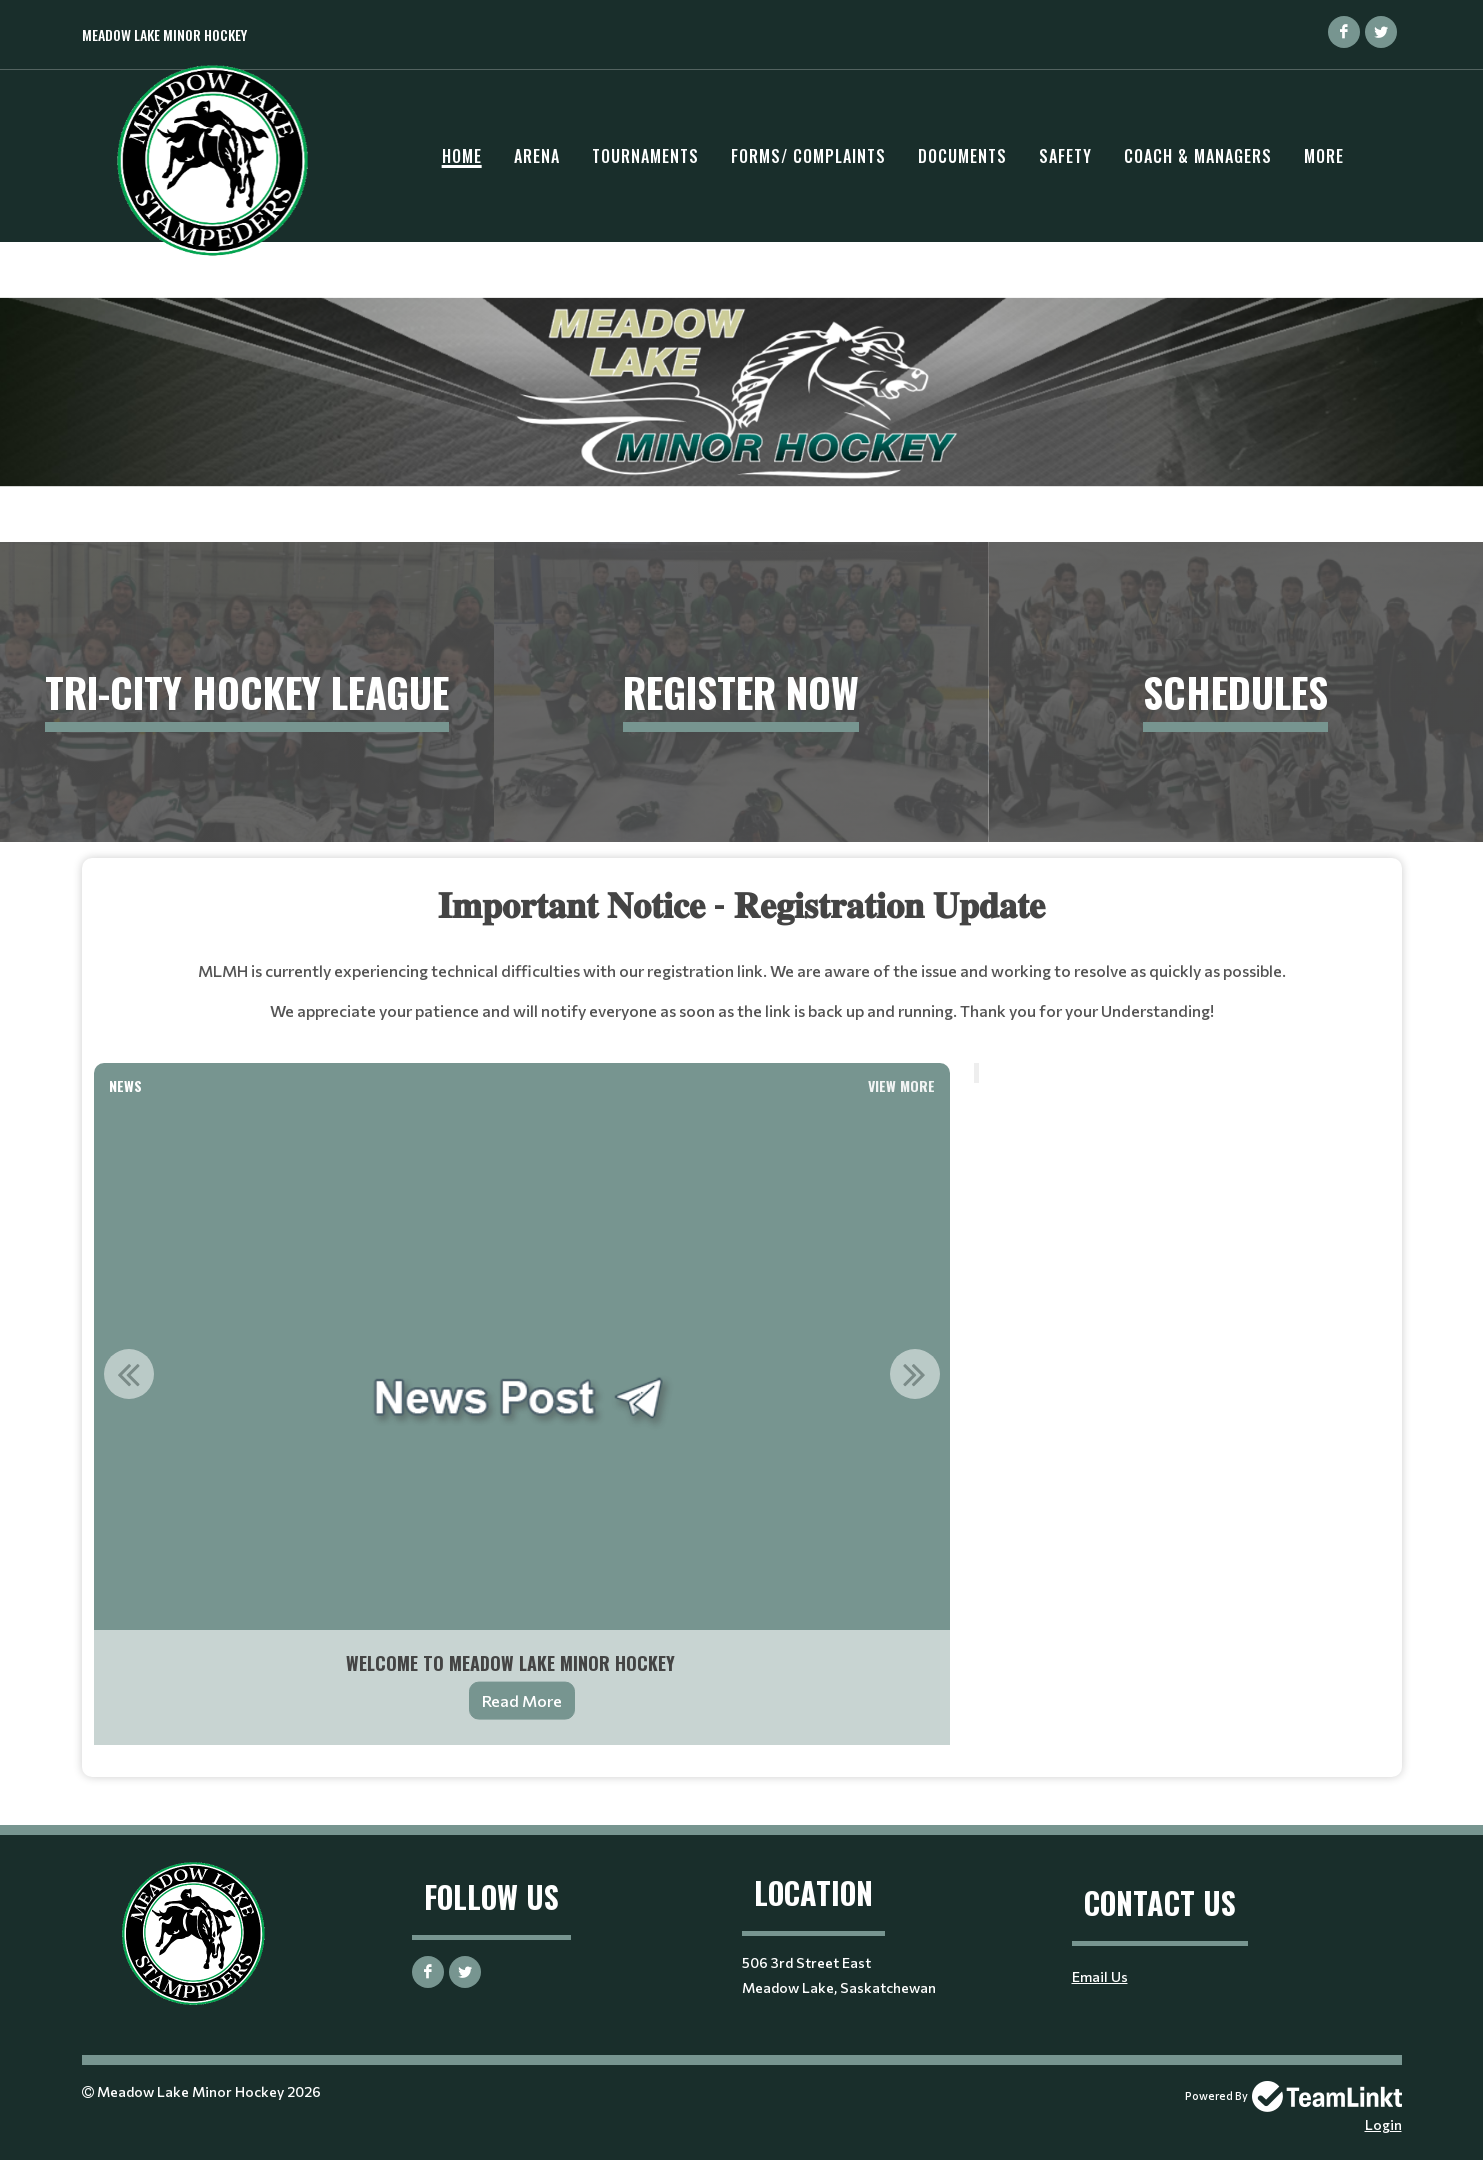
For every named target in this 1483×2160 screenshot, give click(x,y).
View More (901, 1085)
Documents (962, 156)
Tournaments (645, 156)
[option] (522, 1424)
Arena (537, 156)
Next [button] (915, 1374)
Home (462, 156)
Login (1383, 2124)
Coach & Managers (1198, 156)
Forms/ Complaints (808, 156)
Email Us (1100, 1976)
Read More (522, 1700)
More (1324, 156)
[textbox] (742, 969)
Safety (1065, 156)
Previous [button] (129, 1374)
